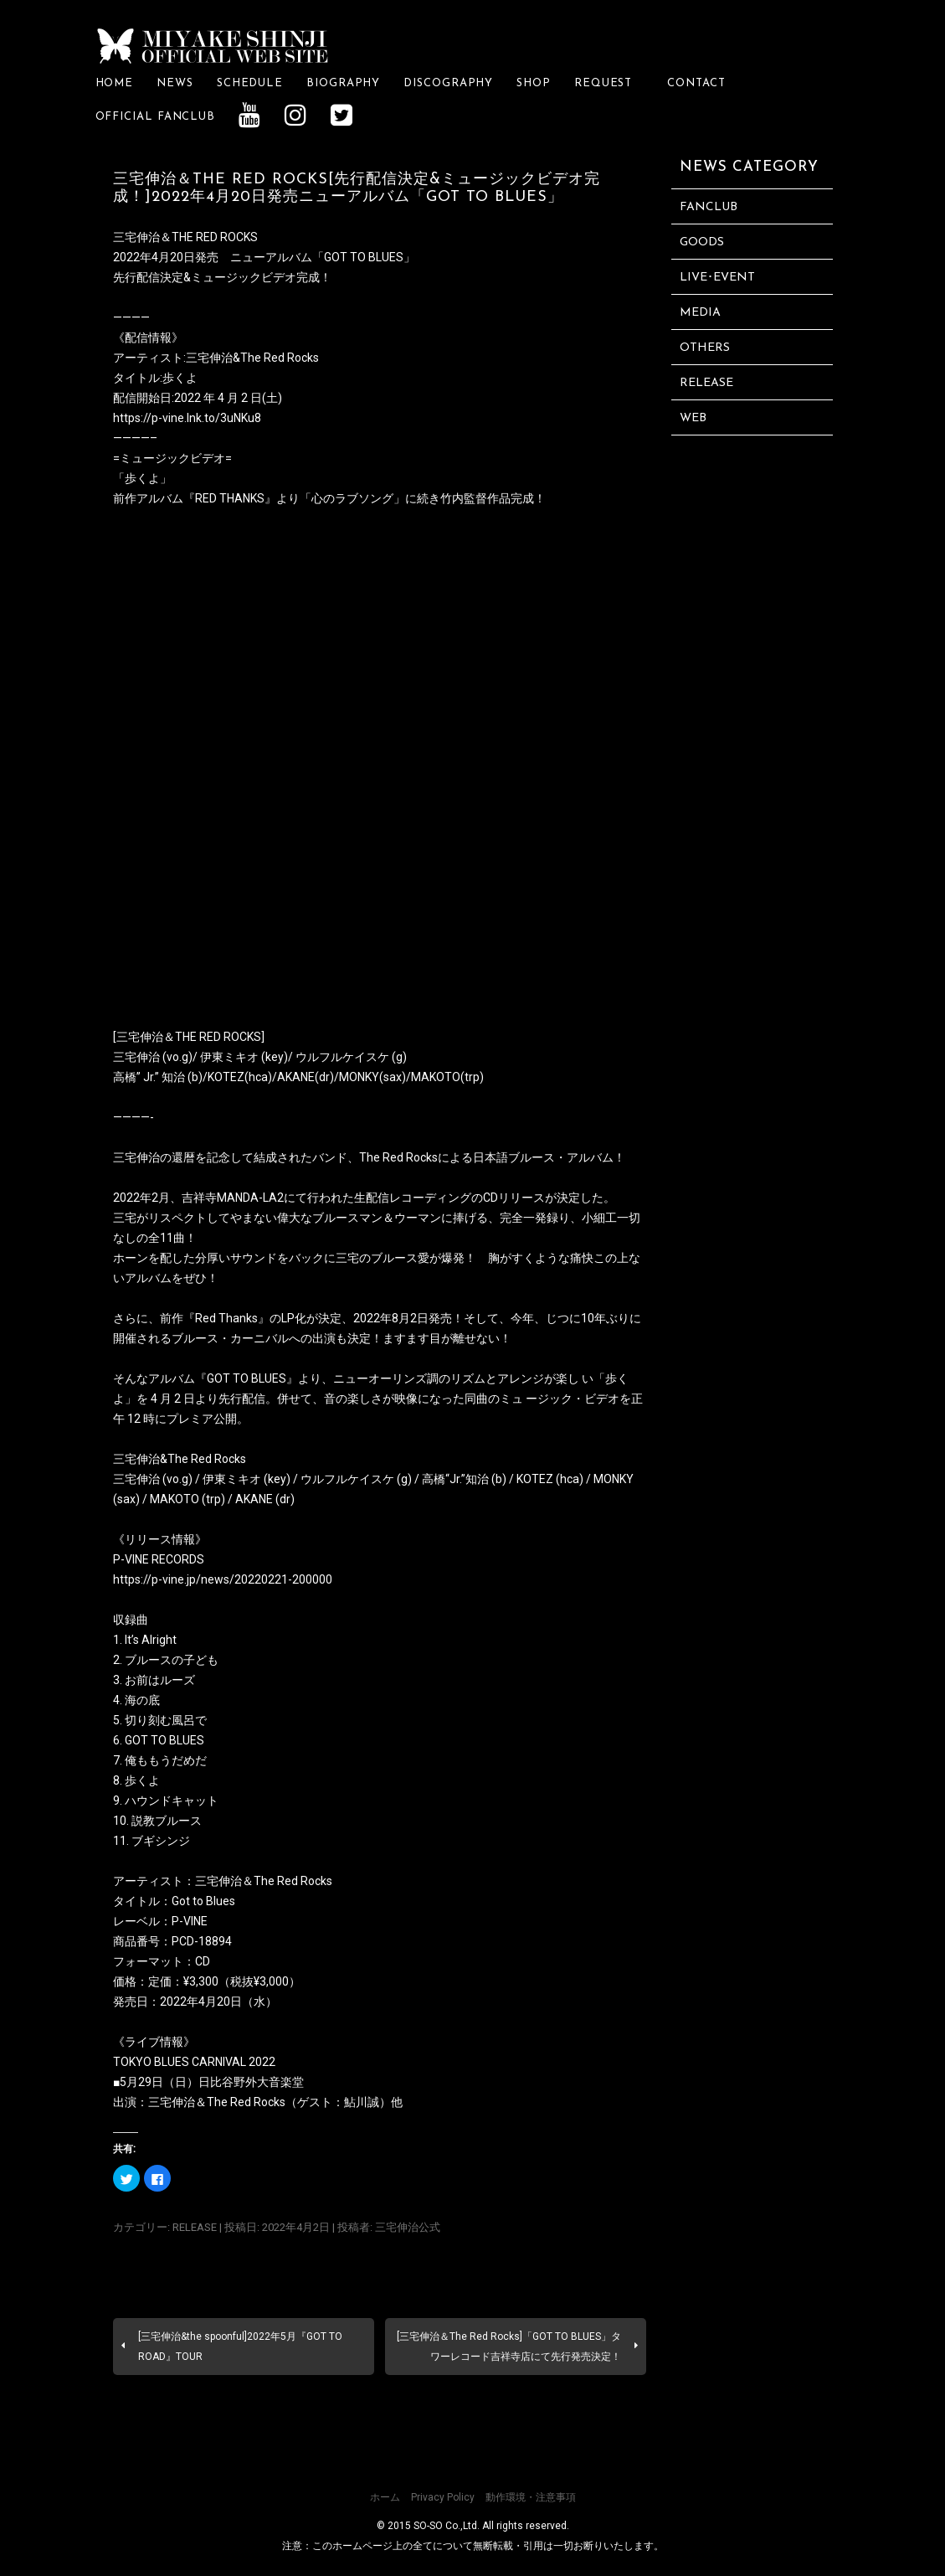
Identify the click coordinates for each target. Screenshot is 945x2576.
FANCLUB (708, 207)
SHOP (533, 83)
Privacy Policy (443, 2497)
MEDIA (700, 313)
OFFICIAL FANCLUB (155, 116)
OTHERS (705, 348)
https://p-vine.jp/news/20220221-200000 (222, 1579)
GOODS (702, 242)
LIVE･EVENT (717, 277)
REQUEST (609, 83)
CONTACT (696, 83)
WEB (693, 418)
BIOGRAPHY (343, 83)
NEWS (175, 83)
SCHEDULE (250, 83)
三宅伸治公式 (407, 2227)
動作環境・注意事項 (530, 2497)
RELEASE (194, 2227)
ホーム (385, 2497)
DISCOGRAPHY (448, 83)
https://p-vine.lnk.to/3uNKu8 (187, 418)
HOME (114, 83)
